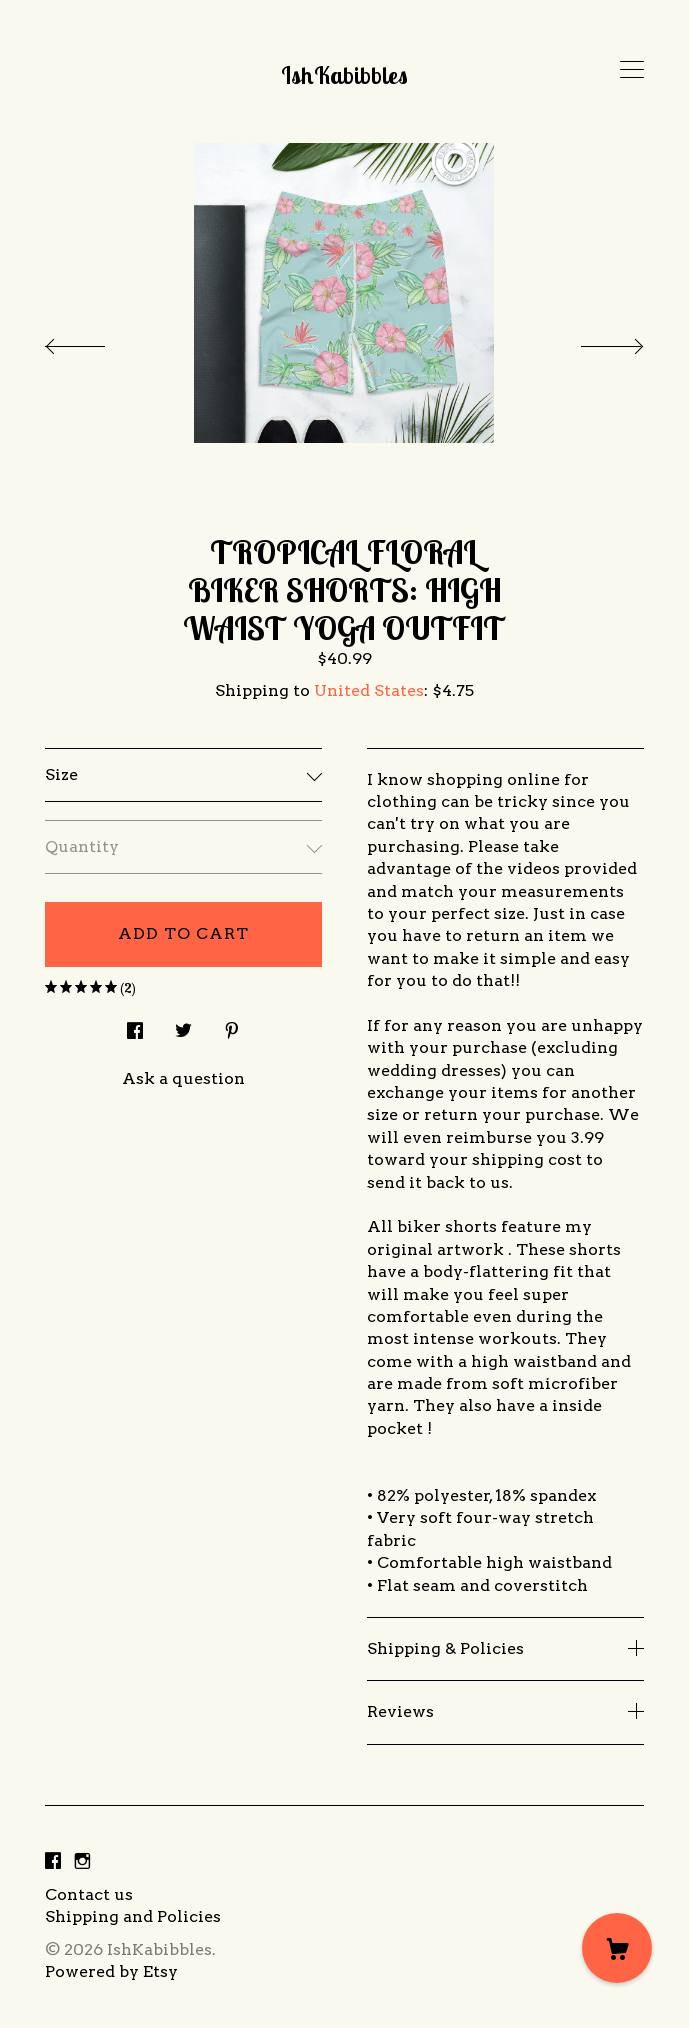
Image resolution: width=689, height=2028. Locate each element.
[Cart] (617, 1948)
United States (369, 690)
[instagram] (82, 1861)
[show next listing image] (594, 341)
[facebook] (53, 1861)
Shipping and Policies (133, 1916)
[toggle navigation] (632, 70)
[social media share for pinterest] (232, 1025)
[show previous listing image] (95, 341)
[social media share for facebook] (135, 1025)
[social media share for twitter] (183, 1025)
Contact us (89, 1894)
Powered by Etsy (111, 1971)
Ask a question (183, 1078)
